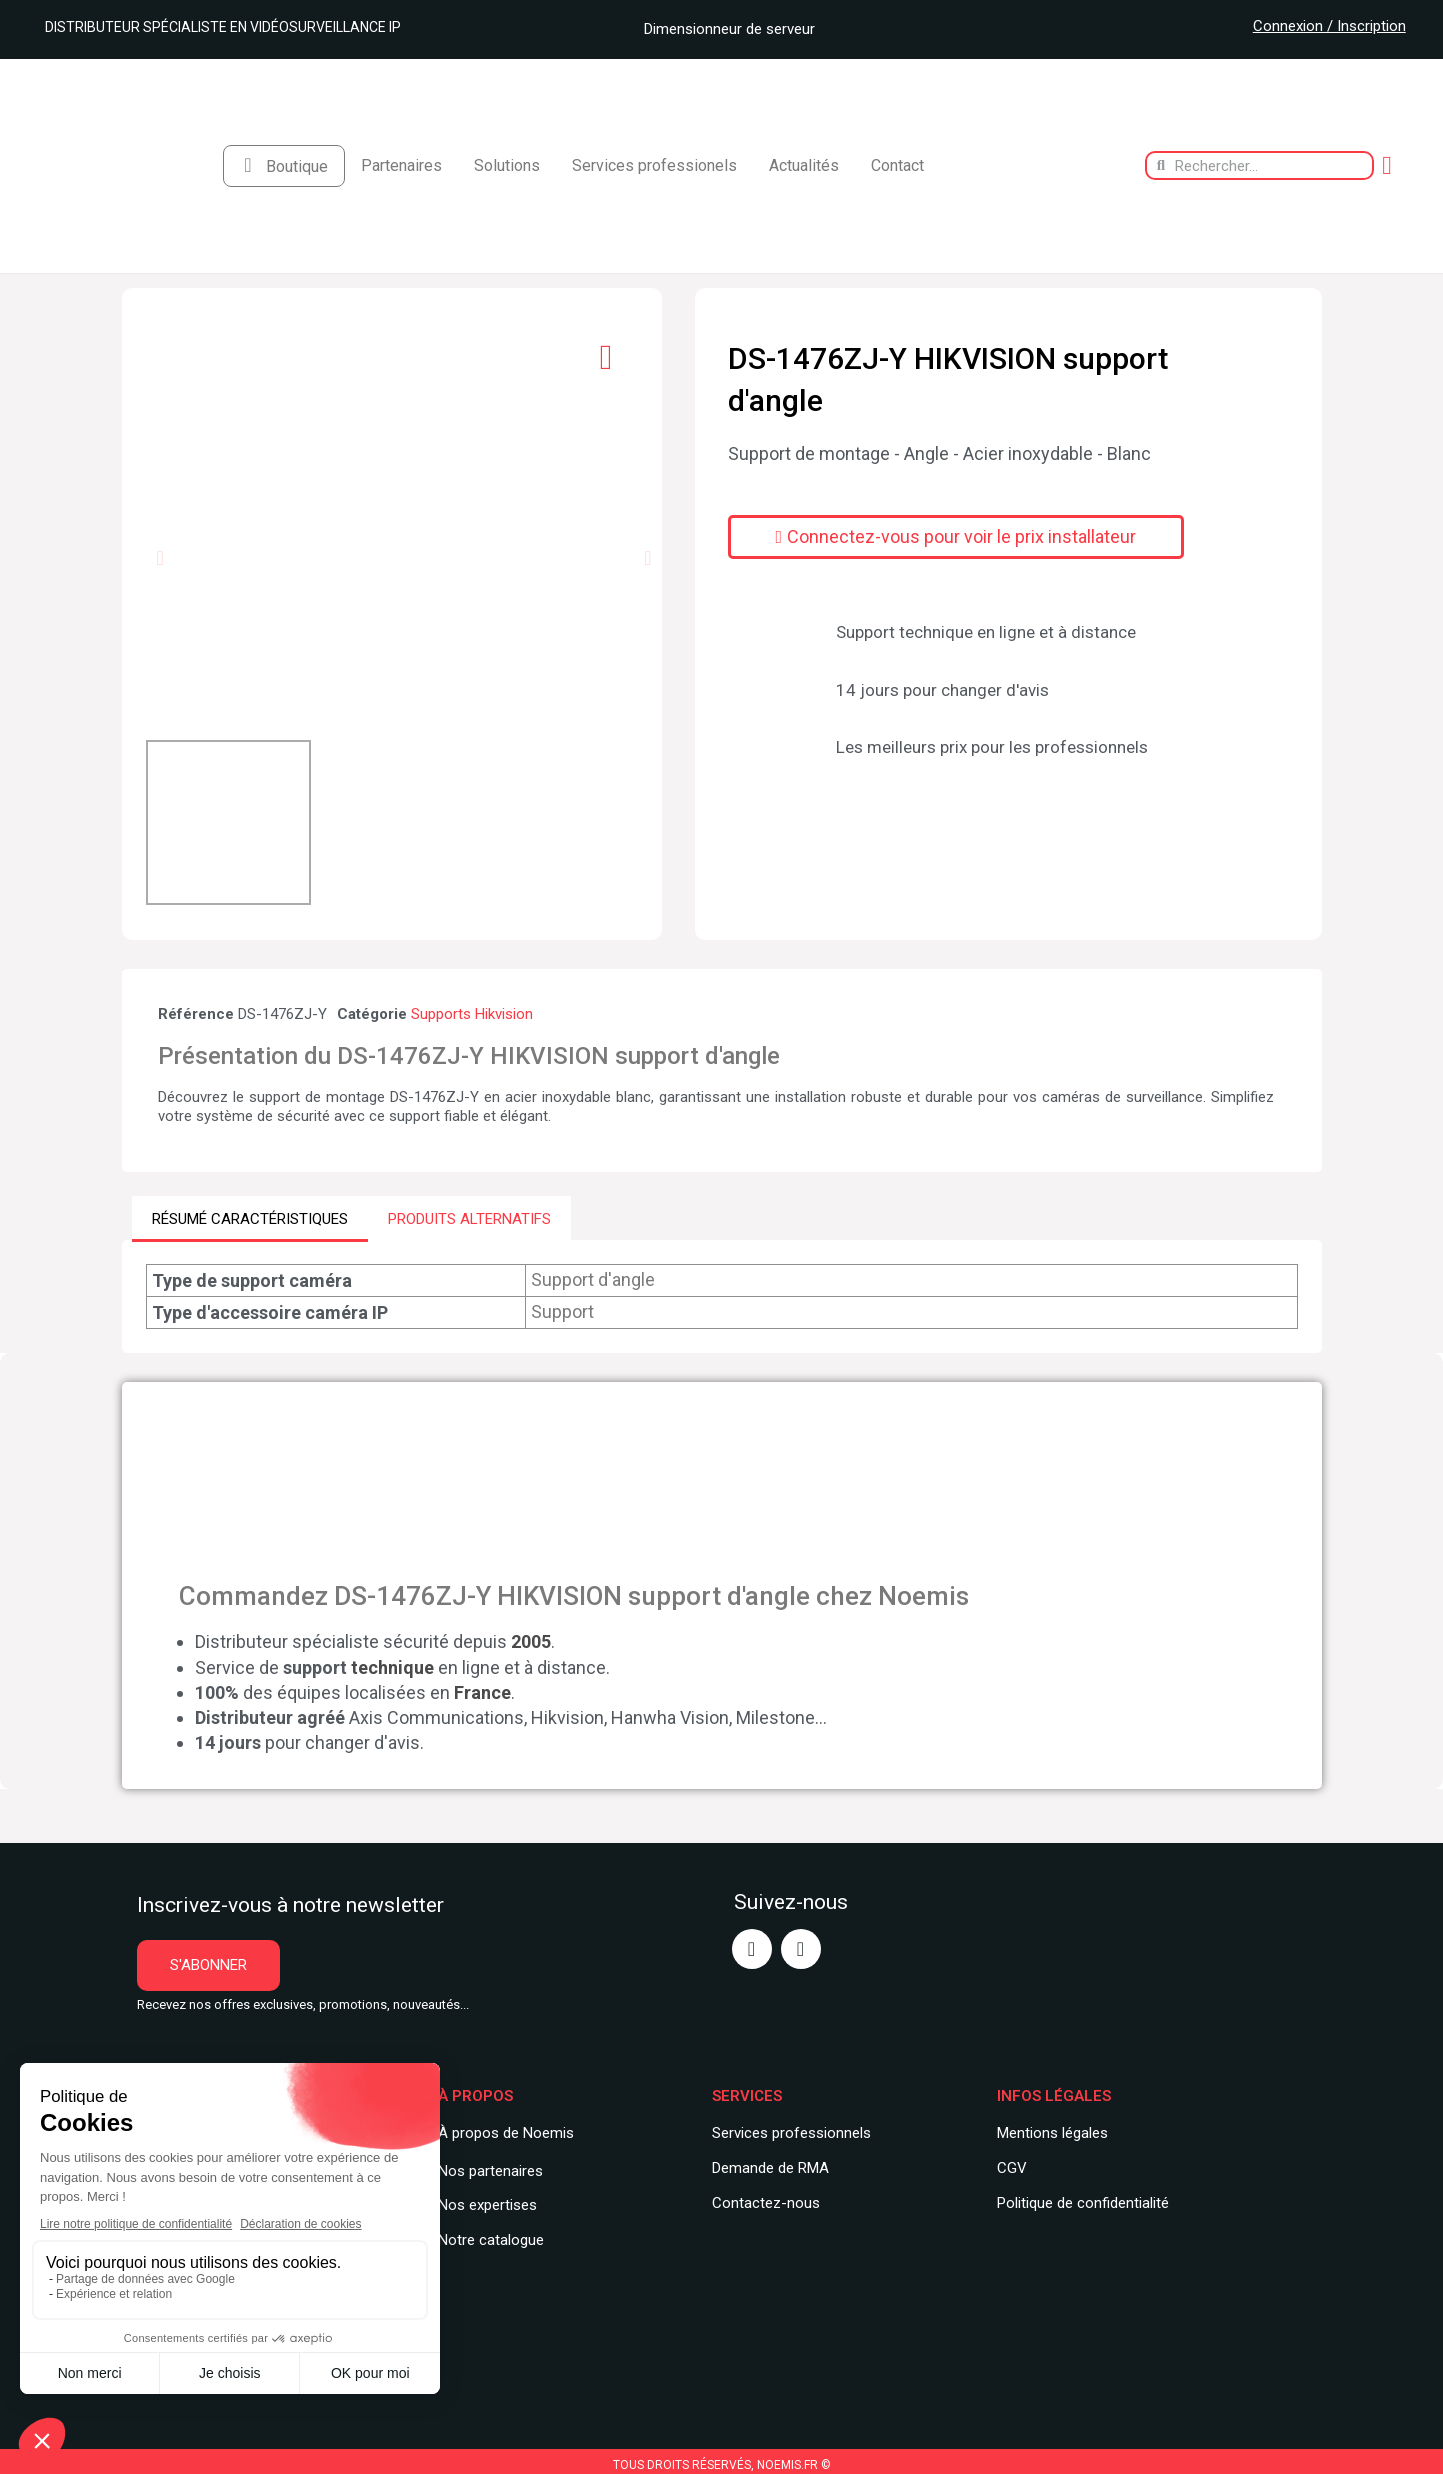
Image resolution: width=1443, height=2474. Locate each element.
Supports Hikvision (472, 1014)
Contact (897, 165)
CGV (1012, 2167)
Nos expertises (487, 2205)
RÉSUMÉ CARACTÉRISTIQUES (250, 1218)
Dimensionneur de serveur (722, 29)
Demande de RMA (770, 2167)
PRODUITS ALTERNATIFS (469, 1218)
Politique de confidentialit (1079, 2202)
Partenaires (401, 165)
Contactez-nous (766, 2202)
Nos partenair (482, 2170)
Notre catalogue (491, 2239)
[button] (159, 558)
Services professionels (654, 165)
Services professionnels (791, 2132)
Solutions (507, 165)
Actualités (804, 165)
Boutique (297, 166)
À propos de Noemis (506, 2132)
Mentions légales (1052, 2132)
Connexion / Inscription (1329, 26)
